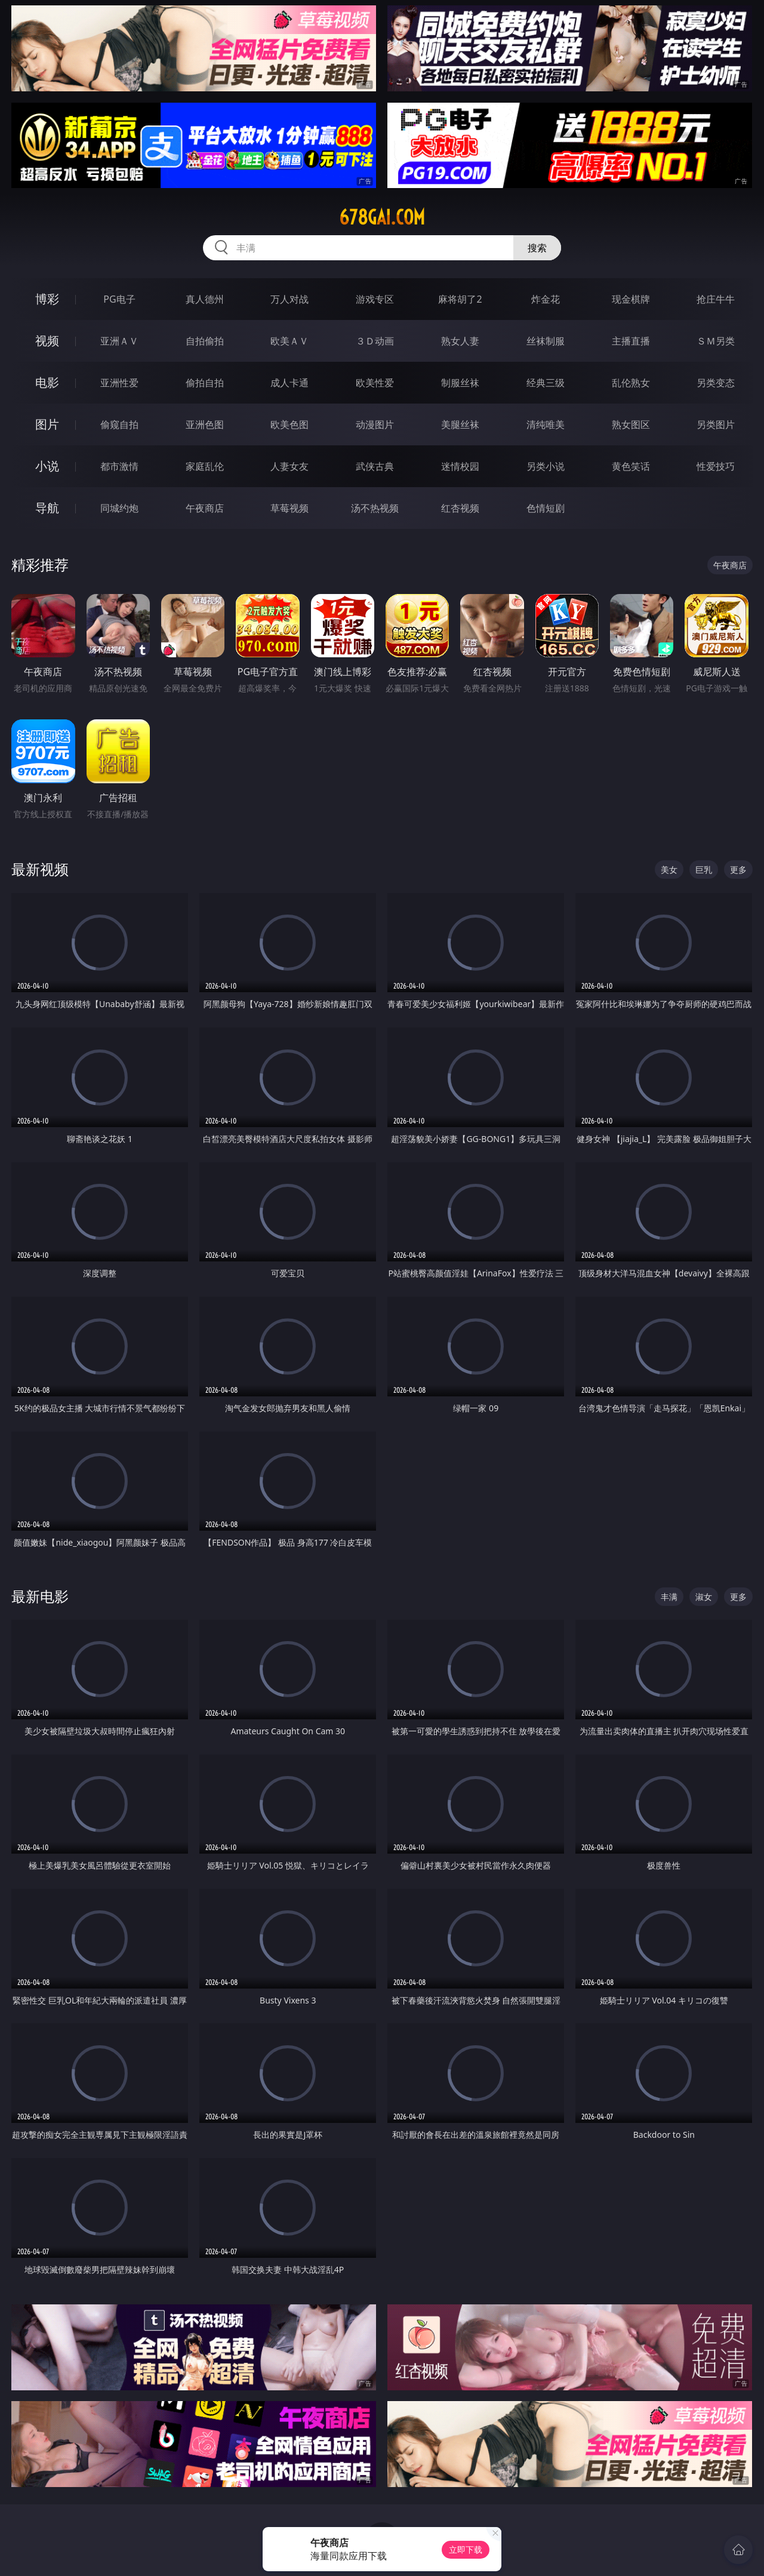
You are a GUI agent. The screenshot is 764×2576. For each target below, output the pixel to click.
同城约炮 (119, 508)
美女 (669, 869)
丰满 (669, 1596)
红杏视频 (460, 508)
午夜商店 (205, 508)
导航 (47, 508)
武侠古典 (375, 466)
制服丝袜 (460, 382)
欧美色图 (289, 424)
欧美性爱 (375, 382)
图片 (47, 424)
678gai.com (382, 217)
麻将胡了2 (460, 299)
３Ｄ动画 (375, 340)
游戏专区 (375, 299)
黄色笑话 (631, 466)
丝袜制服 (545, 340)
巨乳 (703, 869)
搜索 (537, 247)
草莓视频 (289, 508)
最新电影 (40, 1596)
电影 (47, 382)
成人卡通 (289, 382)
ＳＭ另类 (716, 340)
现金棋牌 (631, 299)
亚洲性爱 (119, 382)
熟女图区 (631, 424)
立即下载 (465, 2549)
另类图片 (716, 424)
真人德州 (205, 299)
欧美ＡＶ (289, 340)
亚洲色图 (205, 424)
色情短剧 (545, 508)
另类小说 (545, 466)
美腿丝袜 (460, 424)
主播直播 (631, 340)
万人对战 (289, 299)
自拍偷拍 (205, 340)
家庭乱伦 (205, 466)
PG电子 (119, 299)
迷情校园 (460, 466)
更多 (738, 869)
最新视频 (40, 869)
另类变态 (716, 382)
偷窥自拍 (119, 424)
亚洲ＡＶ (119, 340)
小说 (47, 466)
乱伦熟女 (631, 382)
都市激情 (119, 466)
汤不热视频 (375, 508)
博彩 (47, 299)
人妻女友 (289, 466)
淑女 (703, 1596)
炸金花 (545, 299)
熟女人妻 (460, 340)
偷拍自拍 (205, 382)
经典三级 (545, 382)
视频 (47, 341)
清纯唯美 (545, 424)
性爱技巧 (716, 466)
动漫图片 (375, 424)
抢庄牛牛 (716, 299)
